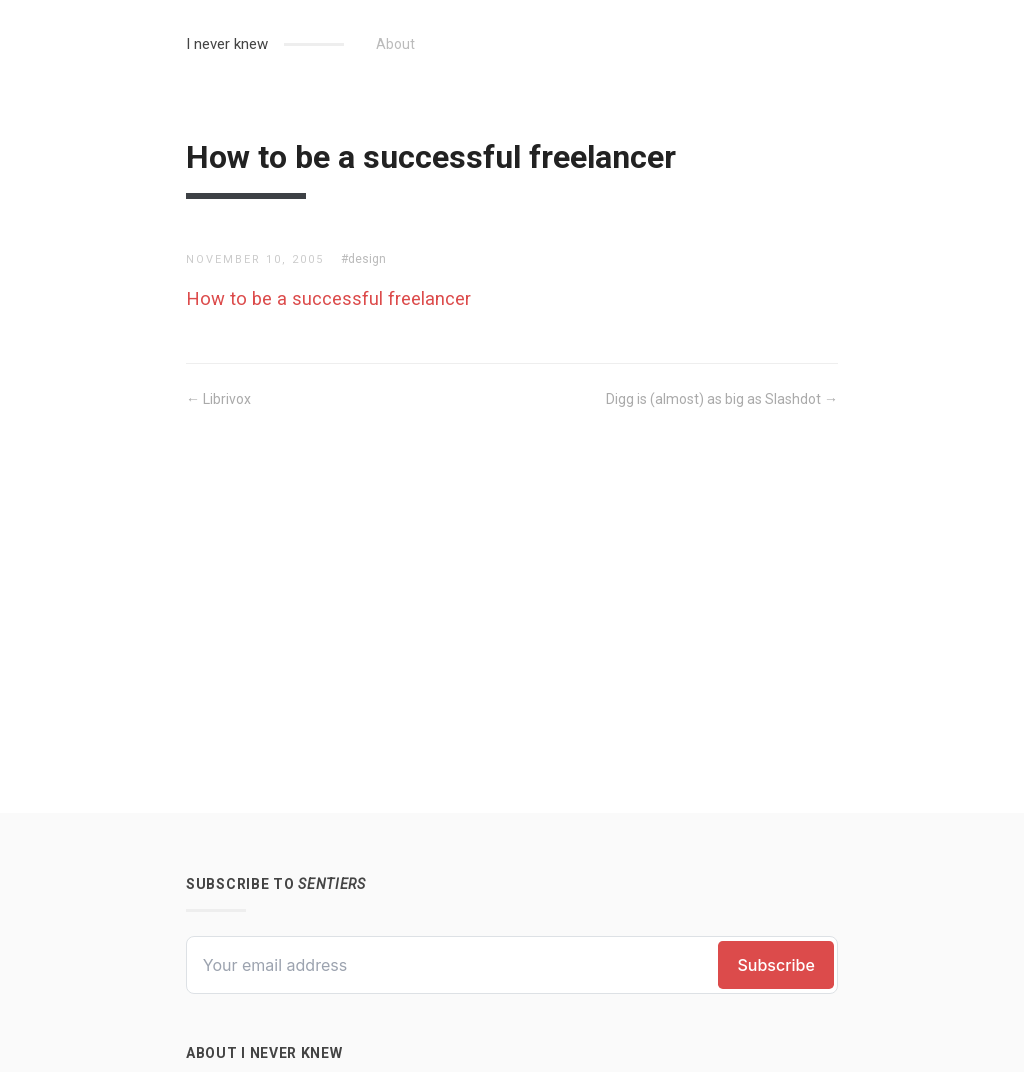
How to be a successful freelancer (328, 298)
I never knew (227, 44)
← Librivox (218, 399)
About (395, 44)
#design (363, 259)
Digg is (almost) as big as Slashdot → (722, 399)
